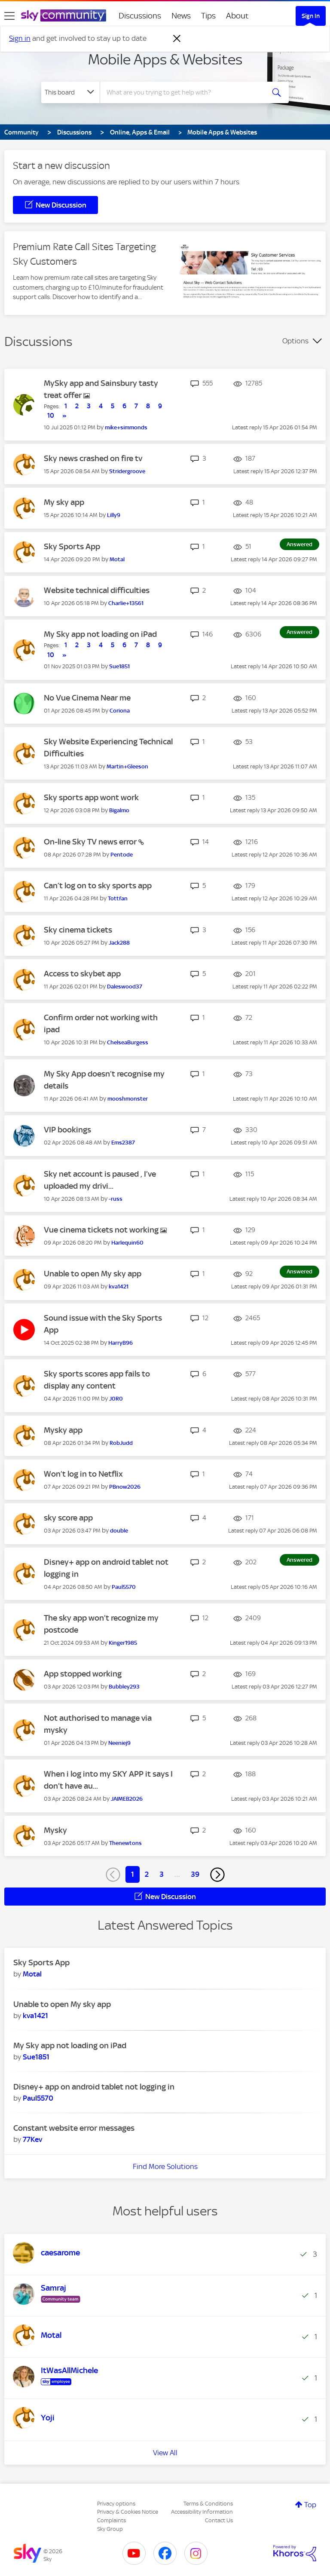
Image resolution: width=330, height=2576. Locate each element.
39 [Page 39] (195, 1874)
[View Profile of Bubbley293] (124, 1686)
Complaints (111, 2520)
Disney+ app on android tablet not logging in (93, 2087)
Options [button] (295, 341)
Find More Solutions (165, 2166)
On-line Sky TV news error (91, 842)
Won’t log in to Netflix (83, 1474)
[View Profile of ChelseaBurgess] (127, 1042)
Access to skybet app (82, 974)
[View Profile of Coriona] (120, 710)
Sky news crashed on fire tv (93, 458)
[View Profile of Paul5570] (124, 1587)
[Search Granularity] (70, 92)
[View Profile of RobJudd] (121, 1443)
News (181, 16)
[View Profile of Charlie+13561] (126, 603)
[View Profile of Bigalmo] (119, 810)
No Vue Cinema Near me (87, 698)
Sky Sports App (72, 546)
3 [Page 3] (161, 1874)
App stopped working (83, 1674)
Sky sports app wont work (91, 797)
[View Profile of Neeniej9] (119, 1743)
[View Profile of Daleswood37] (124, 986)
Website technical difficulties (97, 590)
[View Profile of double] (119, 1530)
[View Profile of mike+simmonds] (126, 427)
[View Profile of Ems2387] (123, 1142)
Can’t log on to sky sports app (98, 885)
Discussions (140, 16)
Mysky (55, 1830)
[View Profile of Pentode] (121, 854)
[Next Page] (217, 1874)
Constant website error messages (73, 2128)
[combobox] (185, 92)
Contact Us (219, 2520)
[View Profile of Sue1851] (119, 666)
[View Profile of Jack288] (119, 942)
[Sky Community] (63, 15)
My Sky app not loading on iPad (100, 634)
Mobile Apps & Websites (165, 59)
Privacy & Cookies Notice (127, 2512)
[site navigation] (9, 15)
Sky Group (110, 2529)
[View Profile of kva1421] (118, 1286)
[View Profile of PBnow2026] (125, 1487)
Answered (299, 544)
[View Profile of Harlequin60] (127, 1242)
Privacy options (116, 2503)
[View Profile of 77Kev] (32, 2139)
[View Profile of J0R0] (116, 1398)
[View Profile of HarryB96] (120, 1343)
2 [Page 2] (147, 1874)
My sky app (64, 502)
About (237, 16)
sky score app (68, 1518)
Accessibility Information (202, 2512)
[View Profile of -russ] (115, 1199)
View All (165, 2452)
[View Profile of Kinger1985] (123, 1643)
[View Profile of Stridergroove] (127, 471)
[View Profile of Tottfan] (118, 898)
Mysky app (63, 1430)
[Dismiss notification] (177, 39)
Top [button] (310, 2504)
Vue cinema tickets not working (102, 1230)
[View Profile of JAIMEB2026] (127, 1799)
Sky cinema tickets (78, 930)
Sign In (311, 16)
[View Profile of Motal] (117, 559)
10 (50, 415)
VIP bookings (67, 1130)
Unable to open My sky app (92, 1274)
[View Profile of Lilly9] (113, 515)
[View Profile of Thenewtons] (125, 1843)
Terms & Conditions (208, 2503)
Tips (208, 16)
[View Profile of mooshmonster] (127, 1098)
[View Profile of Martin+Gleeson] (127, 766)
